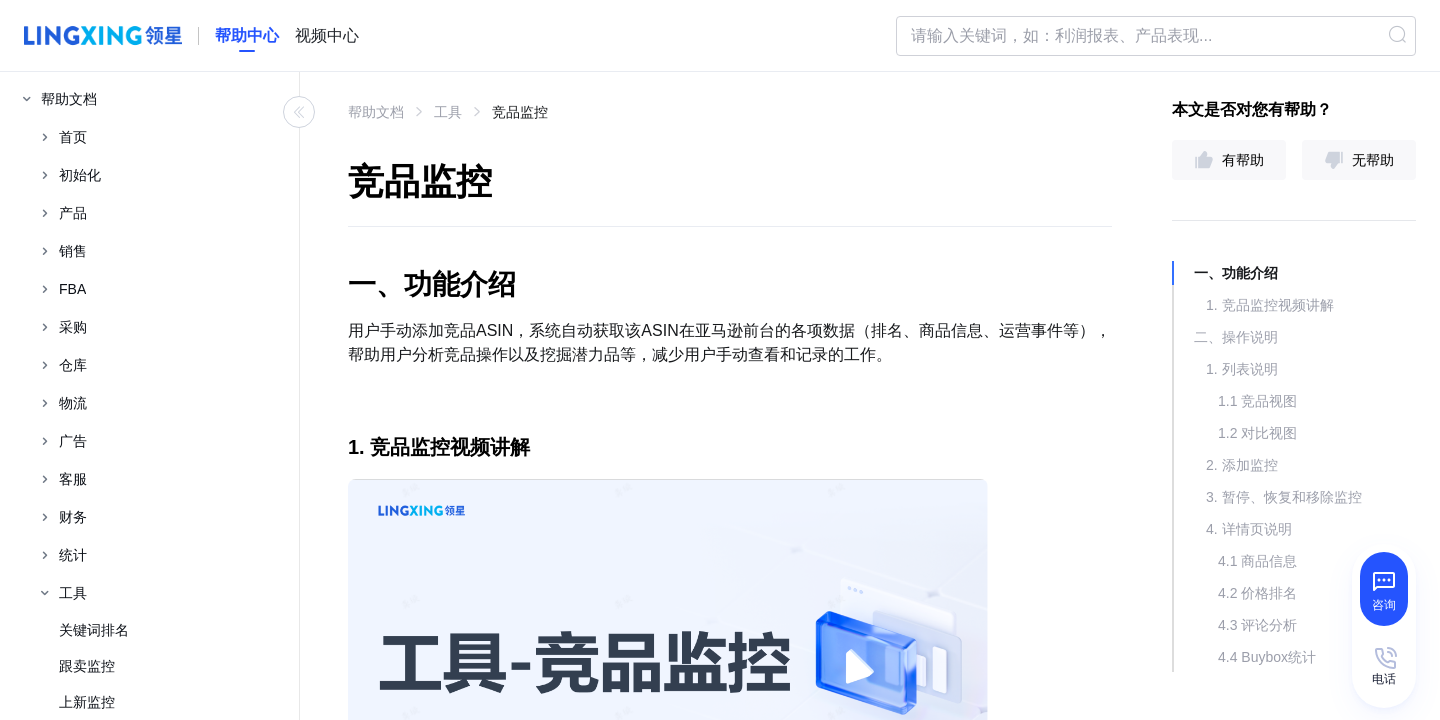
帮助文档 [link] (376, 112)
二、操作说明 (1236, 337)
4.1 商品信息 (1257, 561)
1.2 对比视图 (1257, 433)
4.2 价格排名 (1257, 593)
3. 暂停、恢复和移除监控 (1284, 497)
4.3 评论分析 (1257, 625)
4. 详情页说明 (1249, 529)
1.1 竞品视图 (1257, 401)
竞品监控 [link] (520, 112)
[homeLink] (247, 36)
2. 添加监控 (1242, 465)
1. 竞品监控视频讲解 (1270, 305)
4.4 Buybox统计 (1267, 657)
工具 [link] (448, 112)
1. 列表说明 (1242, 369)
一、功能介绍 (1236, 273)
